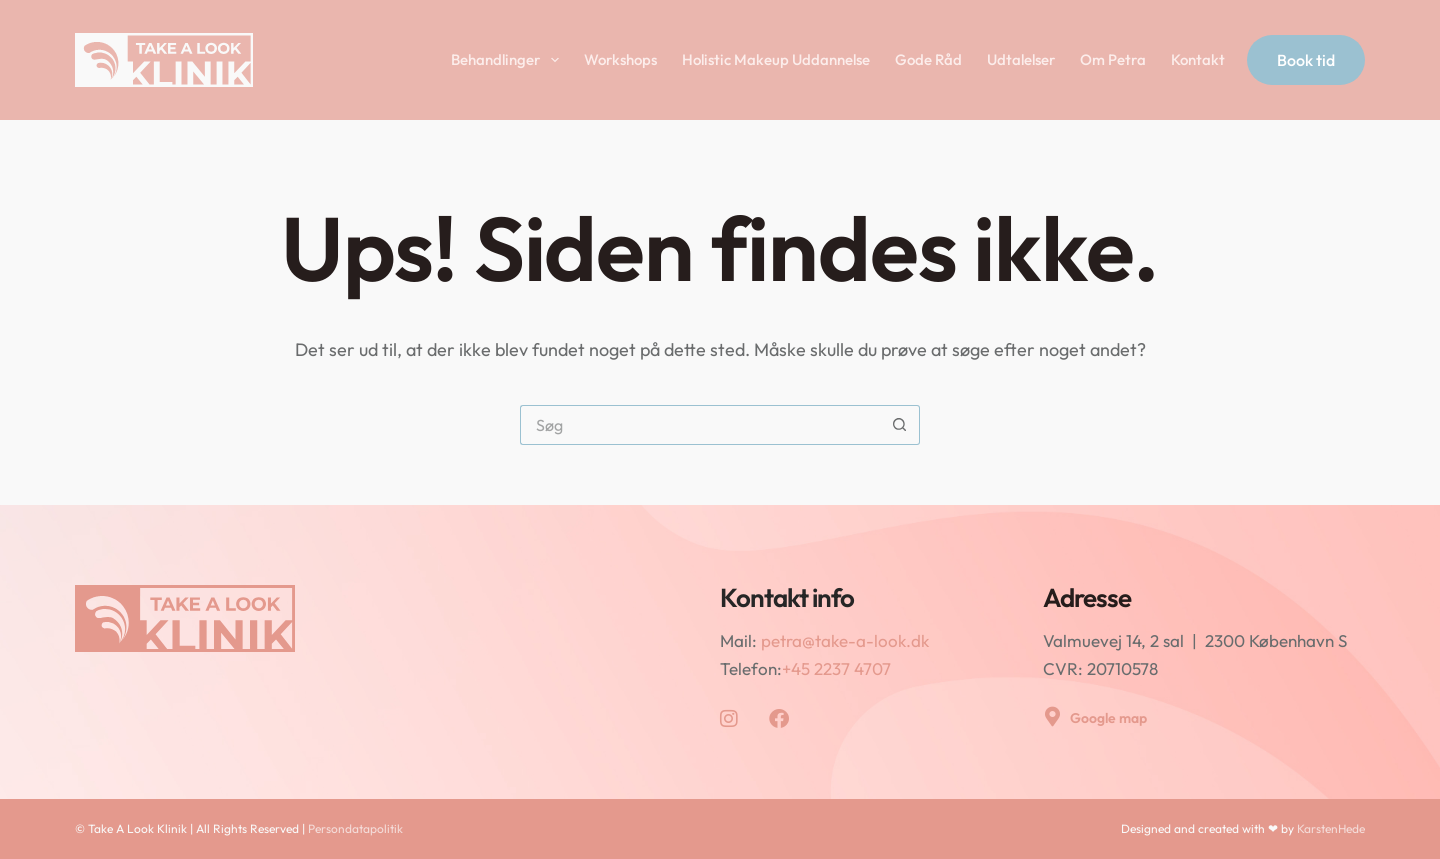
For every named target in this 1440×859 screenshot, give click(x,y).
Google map (1108, 718)
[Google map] (1053, 717)
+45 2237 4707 (836, 668)
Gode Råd (928, 59)
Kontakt (1198, 59)
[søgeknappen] (900, 425)
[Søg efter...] (700, 425)
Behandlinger (509, 60)
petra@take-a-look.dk (845, 640)
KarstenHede (1331, 828)
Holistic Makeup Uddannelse (776, 59)
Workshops (620, 59)
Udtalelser (1021, 59)
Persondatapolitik (355, 828)
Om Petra (1113, 59)
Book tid (1306, 60)
